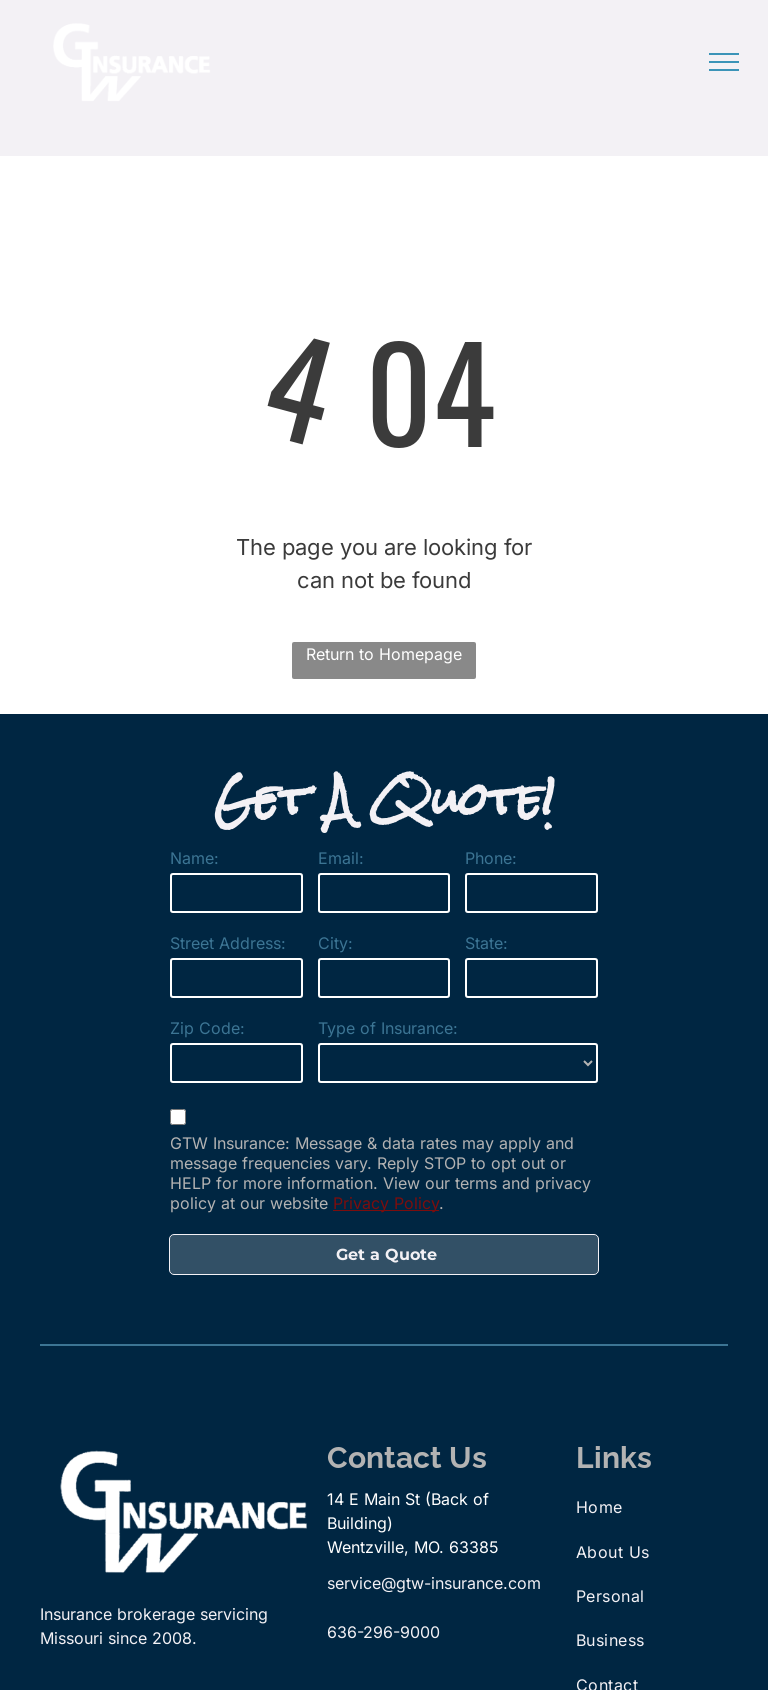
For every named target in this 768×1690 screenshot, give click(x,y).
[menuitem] (648, 1507)
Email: (341, 858)
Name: (194, 858)
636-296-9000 (383, 1632)
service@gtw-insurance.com (434, 1583)
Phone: (491, 858)
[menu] (724, 62)
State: (486, 943)
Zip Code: (207, 1028)
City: (335, 943)
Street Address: (228, 943)
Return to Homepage (384, 654)
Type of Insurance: (388, 1028)
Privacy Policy (386, 1203)
